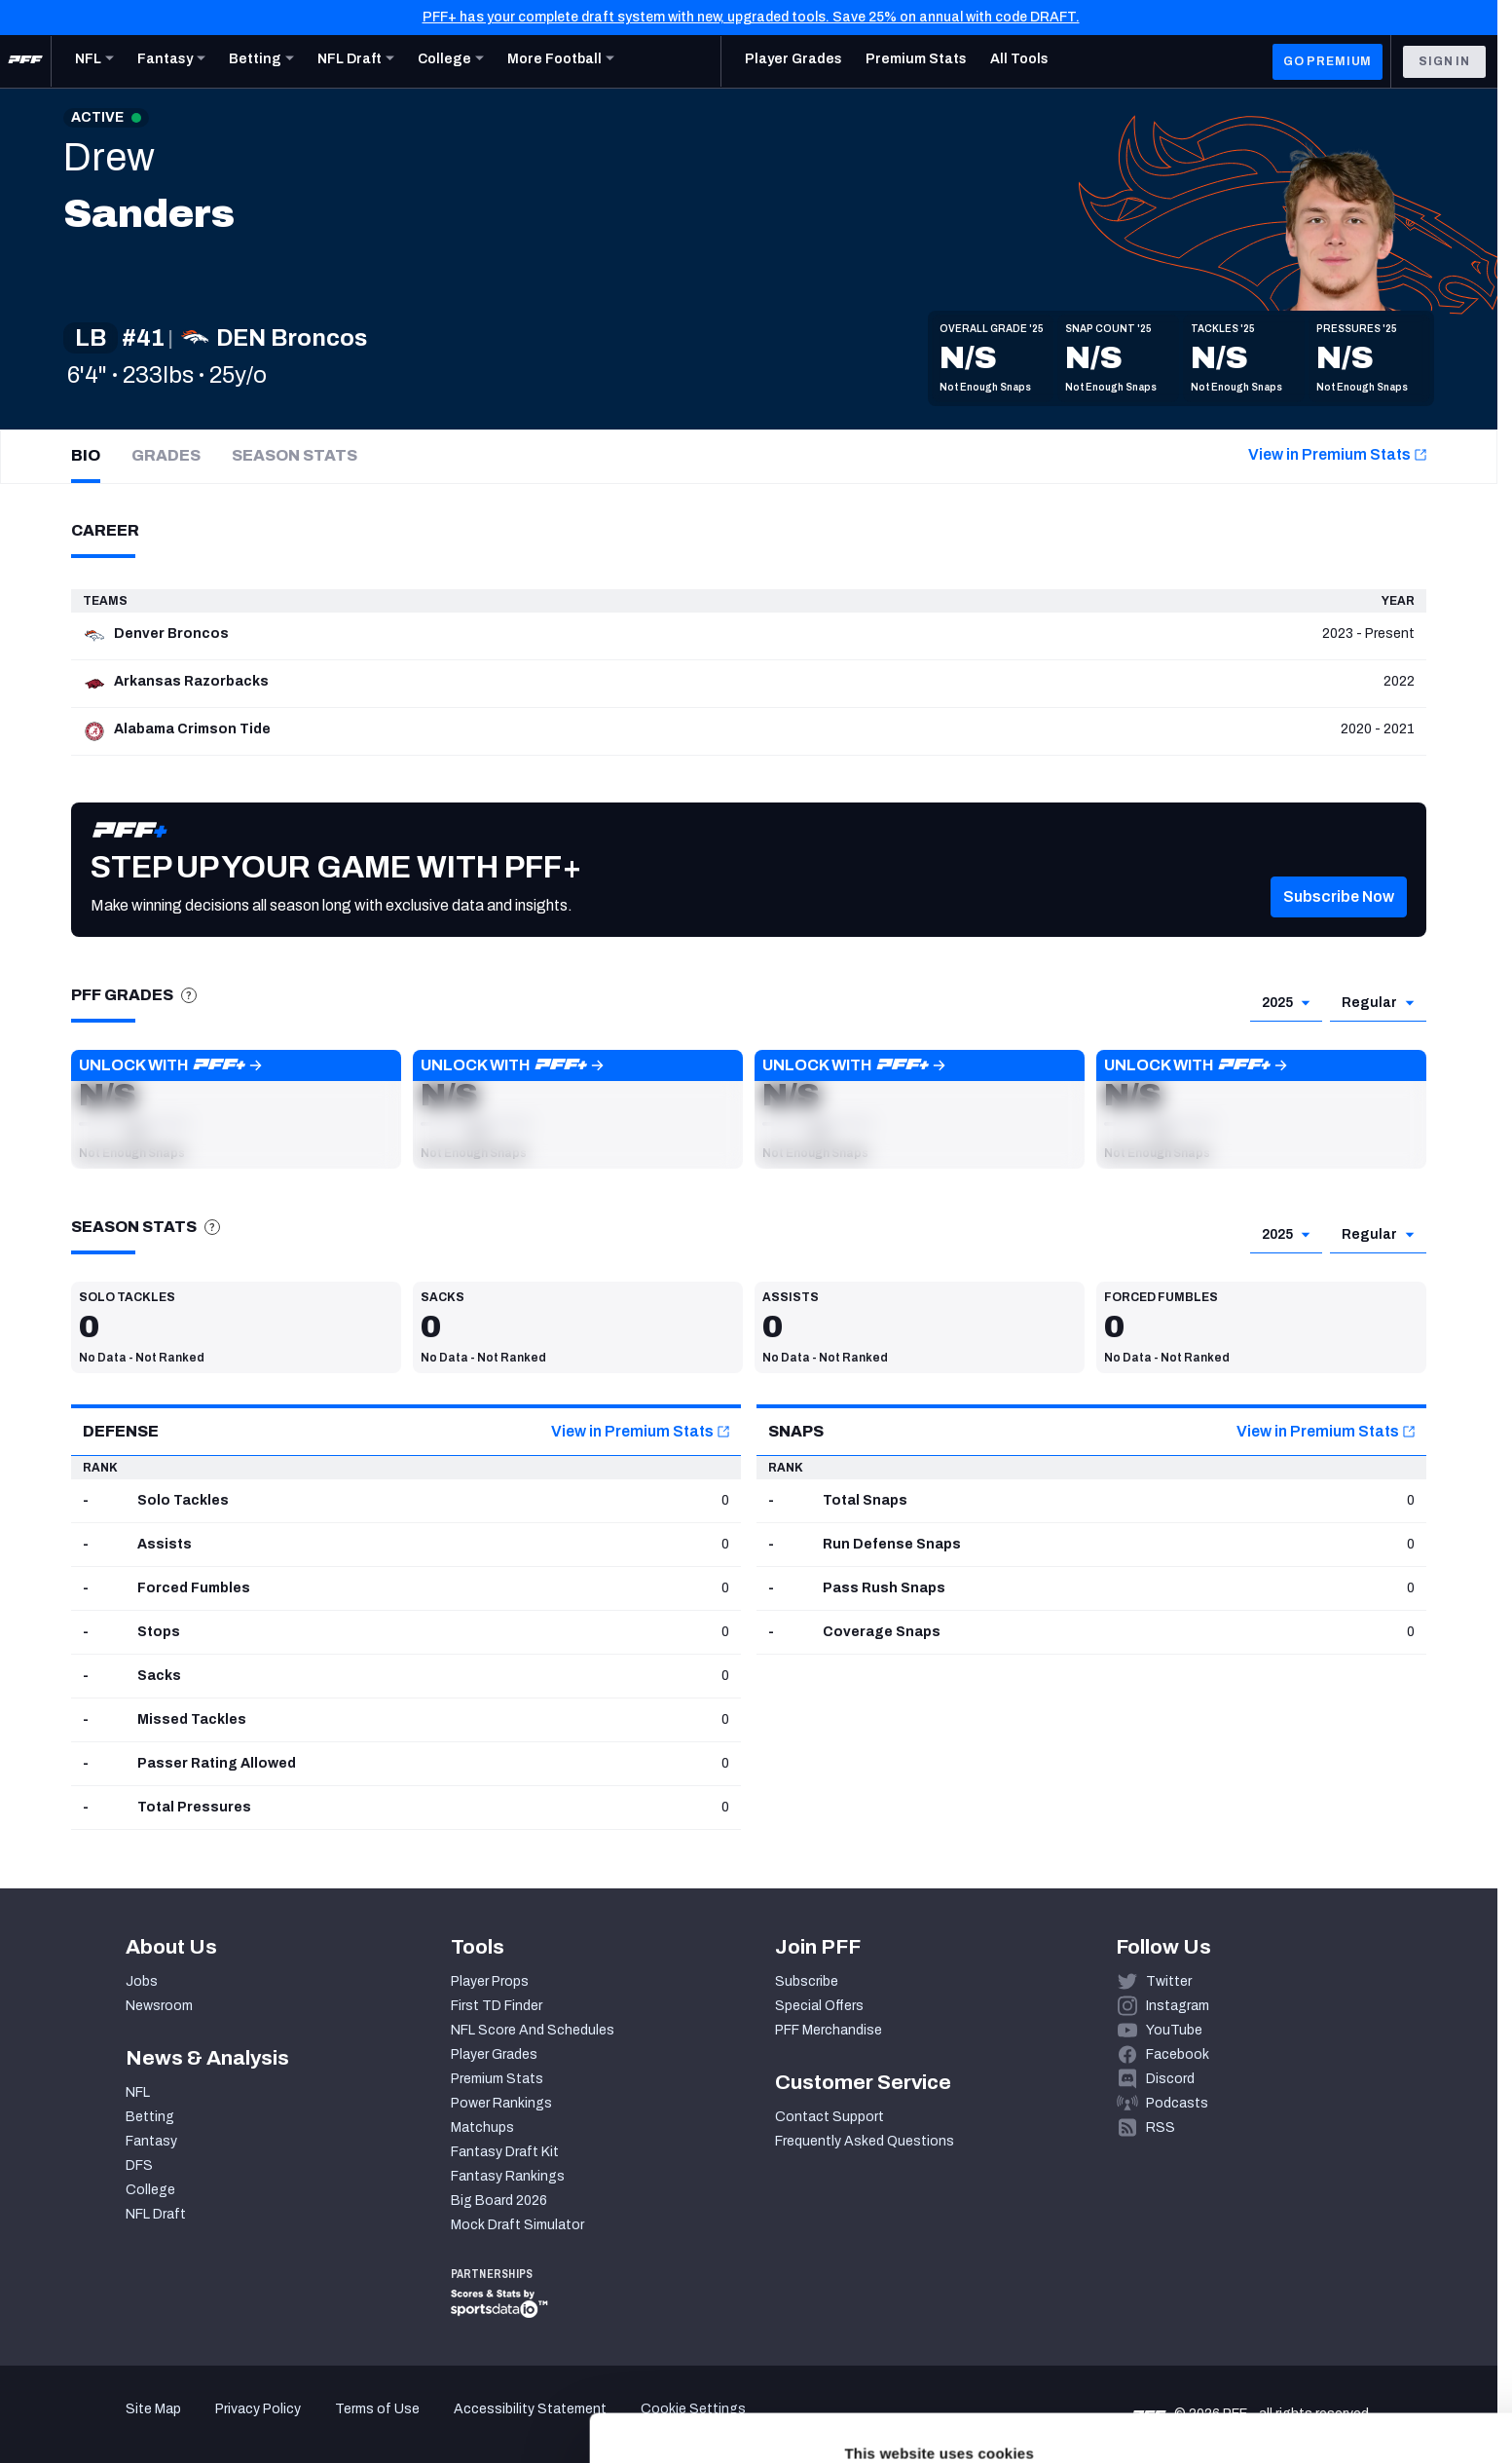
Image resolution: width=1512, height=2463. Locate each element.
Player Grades (494, 2054)
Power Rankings (501, 2103)
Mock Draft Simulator (517, 2225)
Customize (1350, 2341)
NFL (138, 2092)
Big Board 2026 (499, 2200)
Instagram (1177, 2005)
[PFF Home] (25, 61)
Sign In (1444, 61)
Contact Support (829, 2116)
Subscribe (806, 1981)
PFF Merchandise (828, 2030)
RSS (1160, 2127)
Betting (150, 2116)
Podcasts (1177, 2103)
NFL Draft (156, 2214)
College (150, 2190)
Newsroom (159, 2005)
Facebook (1177, 2054)
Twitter (1169, 1981)
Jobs (142, 1981)
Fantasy (151, 2141)
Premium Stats (497, 2078)
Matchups (482, 2127)
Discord (1170, 2078)
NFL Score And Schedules (532, 2030)
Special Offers (819, 2005)
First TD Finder (496, 2005)
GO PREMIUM (1327, 61)
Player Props (490, 1981)
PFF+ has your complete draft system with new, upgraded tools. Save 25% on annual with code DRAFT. (751, 17)
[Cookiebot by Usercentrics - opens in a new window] (126, 2425)
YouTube (1174, 2030)
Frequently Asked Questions (864, 2141)
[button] (1339, 921)
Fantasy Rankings (508, 2176)
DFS (139, 2165)
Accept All (1349, 2284)
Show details (300, 2424)
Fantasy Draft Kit (505, 2152)
